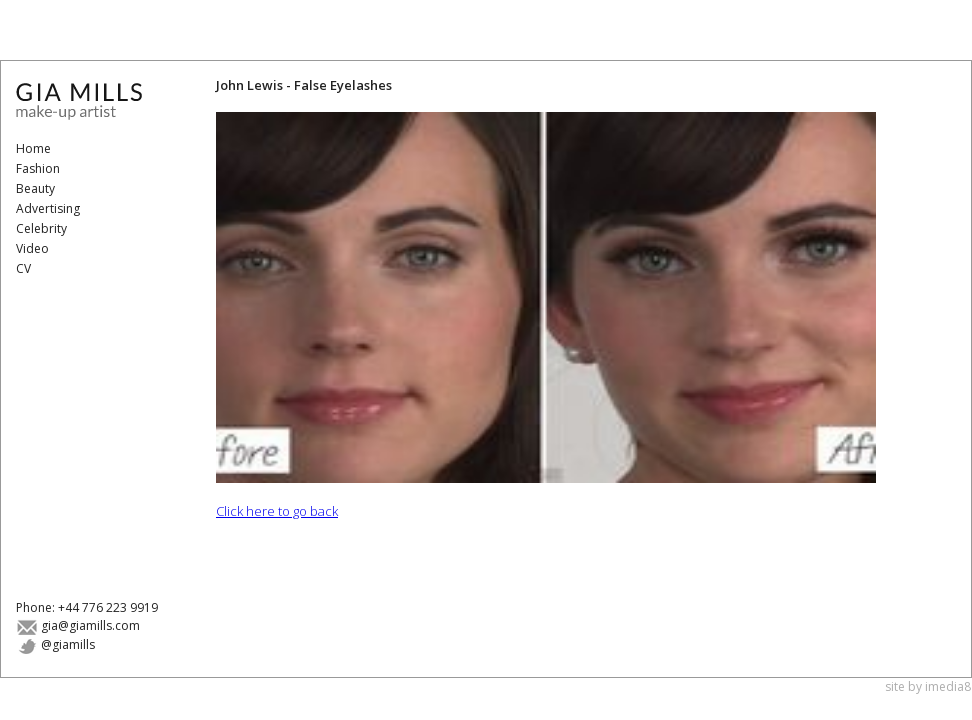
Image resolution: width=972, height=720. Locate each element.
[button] (546, 298)
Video (32, 248)
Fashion (38, 168)
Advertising (48, 208)
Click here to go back (277, 511)
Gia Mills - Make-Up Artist (91, 101)
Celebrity (41, 228)
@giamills (55, 644)
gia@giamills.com (78, 625)
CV (23, 268)
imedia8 (948, 686)
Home (33, 148)
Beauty (35, 188)
